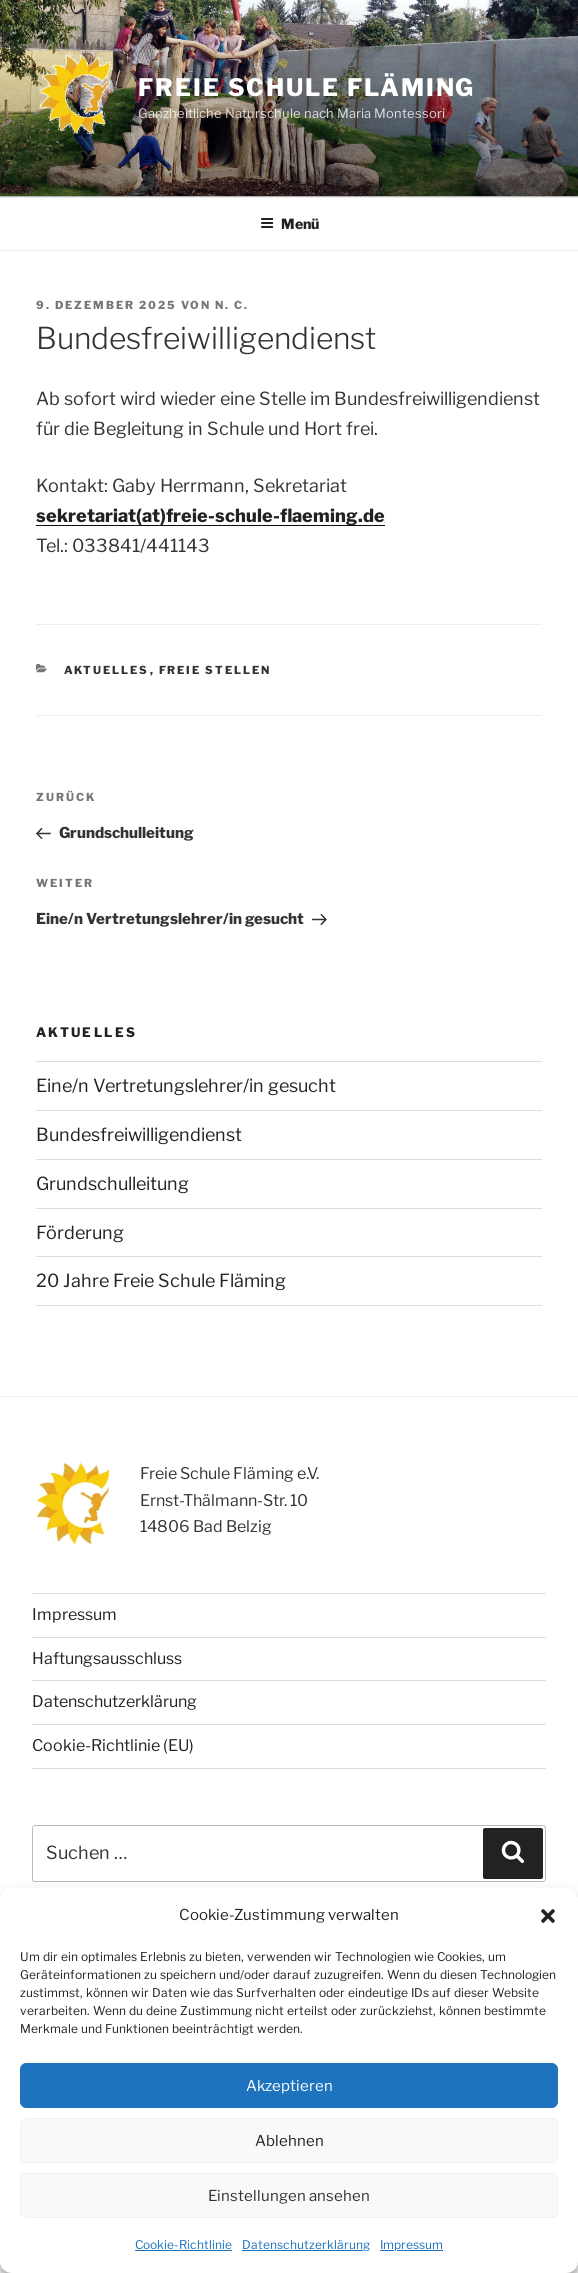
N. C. (232, 305)
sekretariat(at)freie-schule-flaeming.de (210, 515)
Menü (289, 223)
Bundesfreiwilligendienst (139, 1134)
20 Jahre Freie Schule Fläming (161, 1280)
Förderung (80, 1232)
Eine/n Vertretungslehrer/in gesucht (186, 1085)
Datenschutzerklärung (306, 2244)
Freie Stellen (215, 670)
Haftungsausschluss (107, 1658)
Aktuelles (107, 670)
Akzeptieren (289, 2086)
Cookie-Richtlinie (183, 2244)
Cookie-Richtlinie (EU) (113, 1745)
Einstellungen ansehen (289, 2196)
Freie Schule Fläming (306, 87)
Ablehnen (289, 2141)
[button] (548, 1916)
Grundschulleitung (112, 1183)
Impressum (411, 2244)
